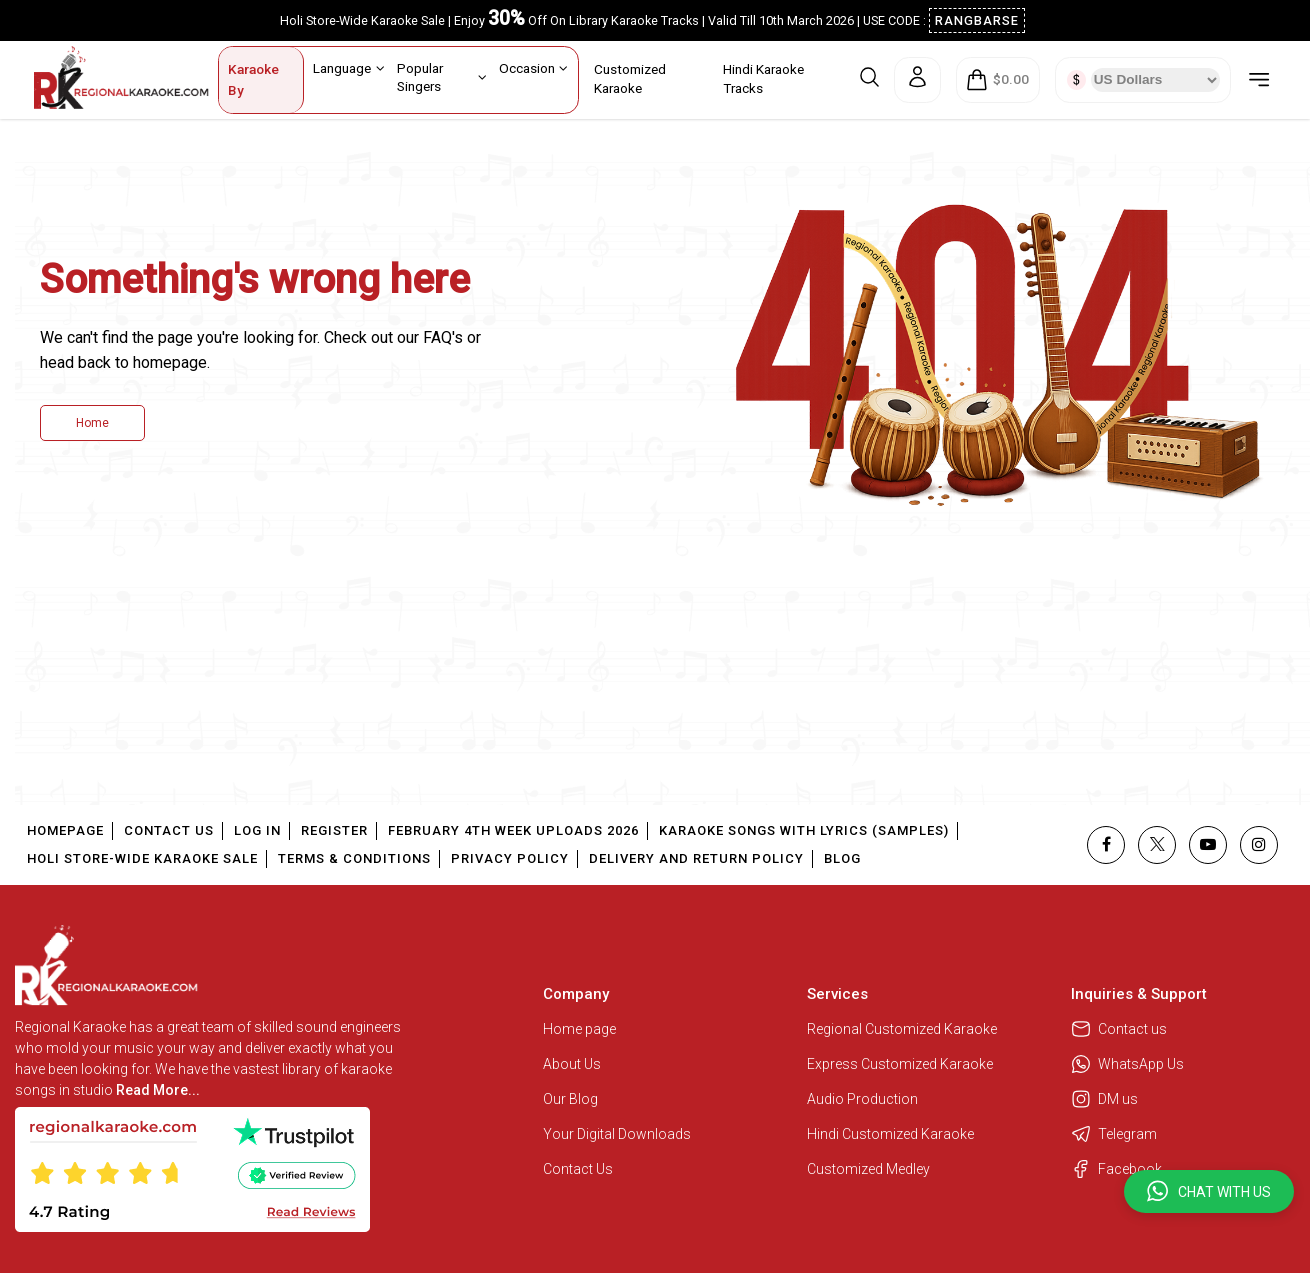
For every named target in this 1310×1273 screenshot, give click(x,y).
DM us (1104, 1099)
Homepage (65, 830)
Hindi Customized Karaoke (892, 1134)
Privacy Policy (510, 858)
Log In (257, 830)
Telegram (1114, 1134)
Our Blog (570, 1099)
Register (334, 830)
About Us (572, 1064)
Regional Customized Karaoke (903, 1029)
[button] (1209, 1191)
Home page (579, 1029)
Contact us (1119, 1029)
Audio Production (862, 1099)
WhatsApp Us (1127, 1064)
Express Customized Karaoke (901, 1064)
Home (92, 423)
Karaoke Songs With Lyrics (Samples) (804, 830)
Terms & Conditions (354, 858)
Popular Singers (442, 76)
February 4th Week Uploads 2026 (513, 830)
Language (349, 68)
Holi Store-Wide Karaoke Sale (142, 858)
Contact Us (169, 830)
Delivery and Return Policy (696, 858)
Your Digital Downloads (617, 1134)
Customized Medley (870, 1169)
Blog (842, 858)
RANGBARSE (977, 20)
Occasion (534, 68)
